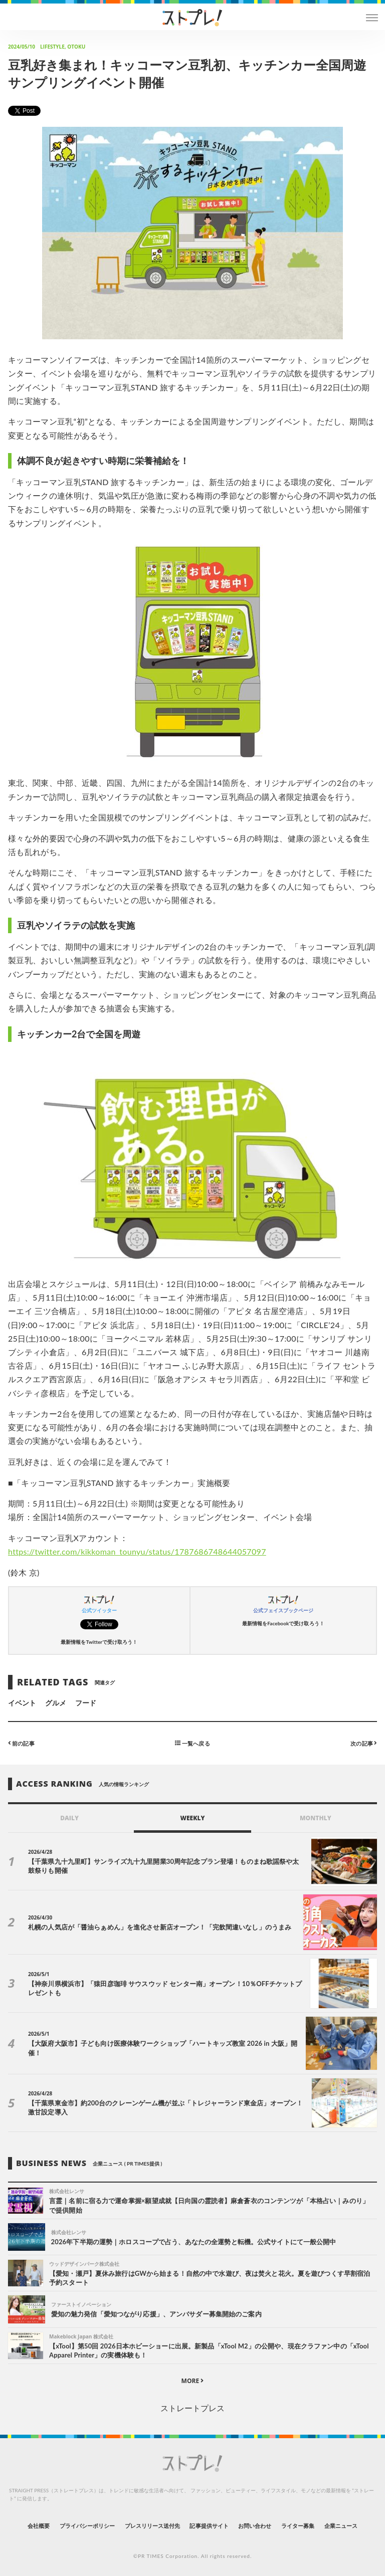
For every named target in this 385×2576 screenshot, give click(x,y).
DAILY (69, 1818)
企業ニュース (340, 2525)
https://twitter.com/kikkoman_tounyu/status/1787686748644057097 (137, 1551)
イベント (22, 1702)
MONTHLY (315, 1818)
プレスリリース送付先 (152, 2525)
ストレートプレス (192, 2408)
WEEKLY (192, 1818)
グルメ (55, 1702)
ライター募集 (297, 2525)
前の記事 (21, 1743)
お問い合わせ (254, 2525)
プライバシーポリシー (87, 2525)
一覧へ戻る (192, 1743)
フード (85, 1702)
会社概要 (39, 2525)
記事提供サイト (208, 2525)
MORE (192, 2381)
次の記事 (363, 1743)
